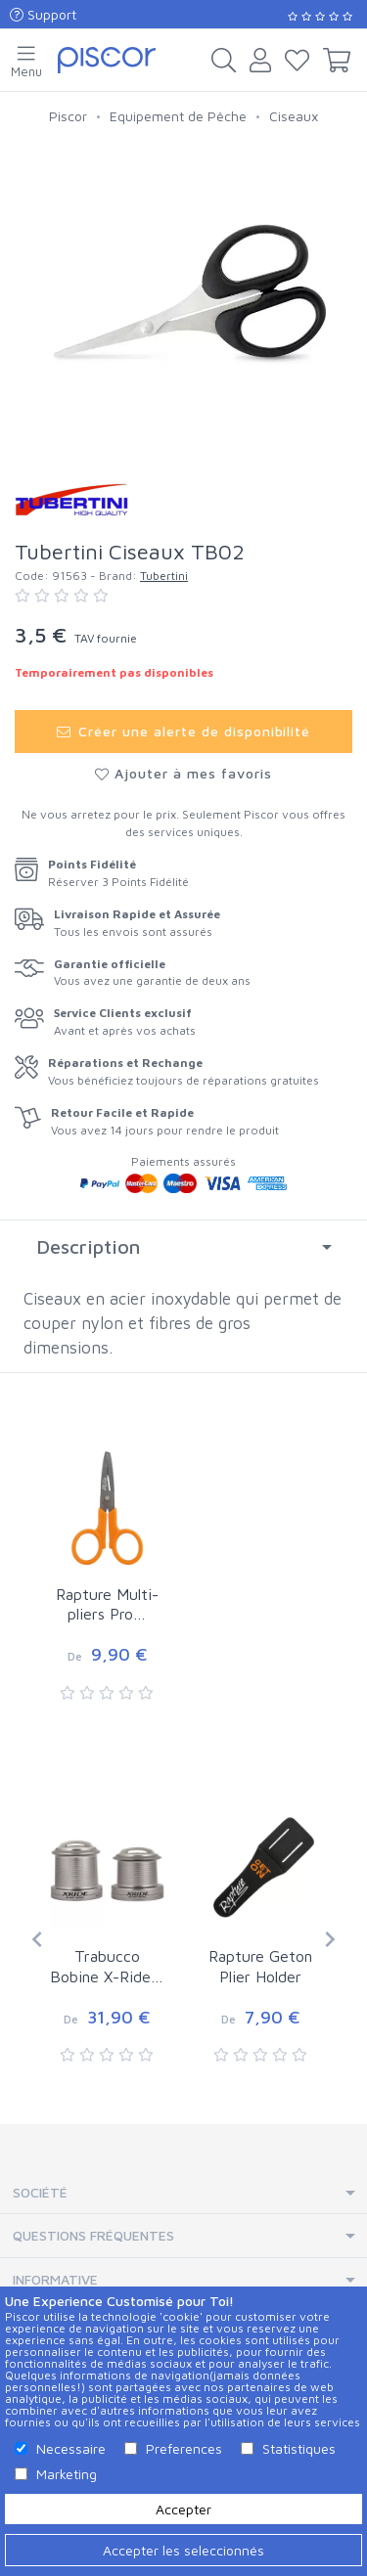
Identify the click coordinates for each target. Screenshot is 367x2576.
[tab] (183, 1247)
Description (88, 1246)
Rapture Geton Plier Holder (260, 1966)
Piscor (68, 116)
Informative (55, 2279)
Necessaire (71, 2448)
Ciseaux (293, 116)
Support (43, 14)
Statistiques (299, 2448)
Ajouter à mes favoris (183, 773)
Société (40, 2192)
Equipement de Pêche (178, 116)
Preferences (184, 2448)
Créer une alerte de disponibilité (184, 731)
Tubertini (164, 575)
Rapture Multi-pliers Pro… (107, 1604)
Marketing (66, 2473)
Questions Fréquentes (93, 2235)
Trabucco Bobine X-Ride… (106, 1966)
